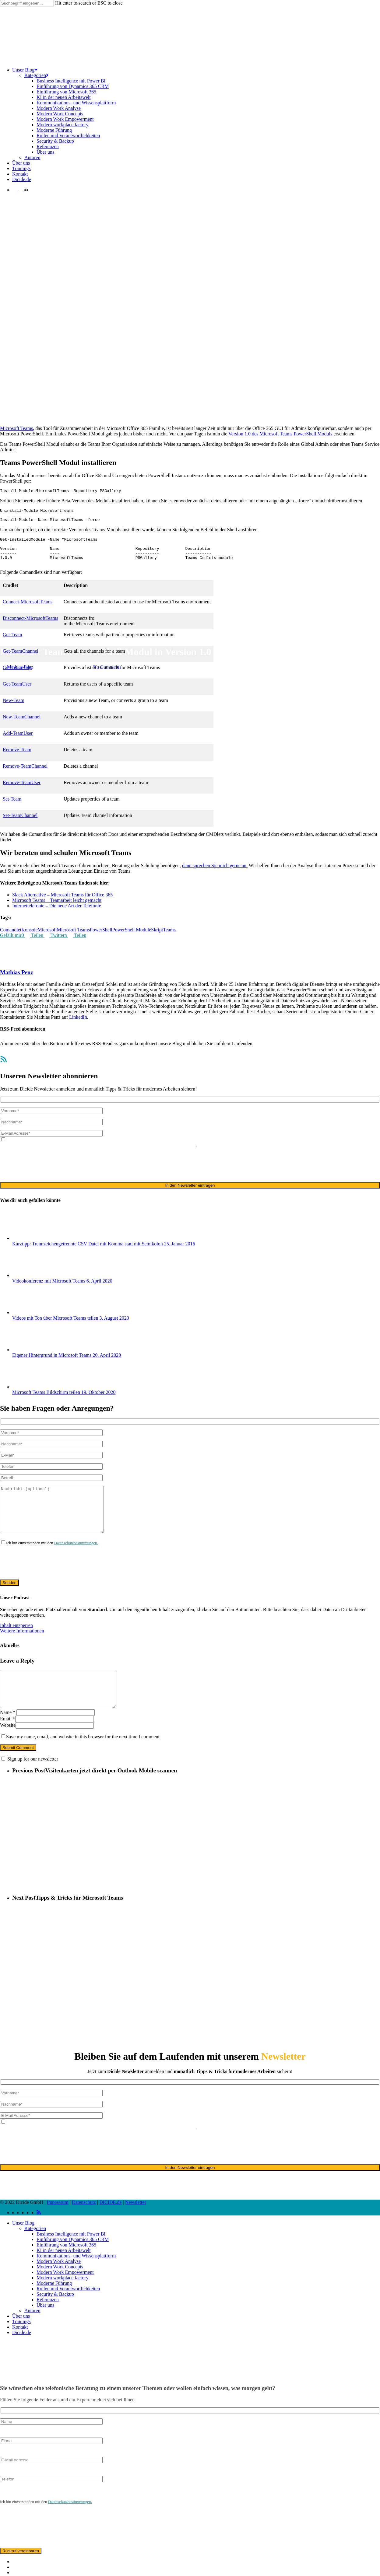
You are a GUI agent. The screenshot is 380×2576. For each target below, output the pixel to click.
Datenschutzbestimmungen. (76, 1561)
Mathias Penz (20, 666)
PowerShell (101, 938)
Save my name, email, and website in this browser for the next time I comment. (83, 1762)
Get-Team (12, 643)
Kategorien (35, 2254)
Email (7, 1744)
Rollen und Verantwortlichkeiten (68, 2314)
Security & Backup (55, 2319)
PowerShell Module (131, 938)
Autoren (32, 2336)
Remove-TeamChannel (25, 775)
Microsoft (9, 637)
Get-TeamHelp (17, 676)
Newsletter (135, 2227)
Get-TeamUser (17, 693)
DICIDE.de (110, 2227)
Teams (90, 637)
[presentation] (46, 1174)
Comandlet (10, 938)
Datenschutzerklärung (37, 1154)
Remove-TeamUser (21, 791)
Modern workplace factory (63, 2303)
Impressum (58, 2227)
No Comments (107, 666)
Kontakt (20, 2352)
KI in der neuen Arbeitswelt (64, 2275)
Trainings (21, 2347)
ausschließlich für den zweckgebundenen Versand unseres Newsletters (127, 1154)
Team (78, 637)
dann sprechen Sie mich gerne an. (215, 874)
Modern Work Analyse (59, 2286)
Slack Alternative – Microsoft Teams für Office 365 (62, 903)
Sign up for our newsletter (32, 1784)
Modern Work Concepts (60, 2292)
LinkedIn (78, 1026)
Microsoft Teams (35, 637)
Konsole (29, 938)
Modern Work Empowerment (65, 2297)
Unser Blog (23, 2248)
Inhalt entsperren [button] (16, 1643)
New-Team (13, 709)
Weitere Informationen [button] (22, 1649)
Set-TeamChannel (20, 824)
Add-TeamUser (18, 742)
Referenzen (48, 2325)
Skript (157, 938)
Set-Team (12, 808)
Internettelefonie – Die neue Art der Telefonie (56, 914)
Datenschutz (84, 2227)
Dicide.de (21, 2358)
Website (8, 1750)
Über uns (45, 2330)
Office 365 (62, 637)
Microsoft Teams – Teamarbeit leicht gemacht (57, 909)
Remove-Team (17, 758)
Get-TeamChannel (20, 660)
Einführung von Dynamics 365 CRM (73, 2264)
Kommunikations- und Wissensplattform (76, 2281)
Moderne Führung (54, 2308)
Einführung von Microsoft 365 (66, 2270)
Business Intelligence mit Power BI (71, 2259)
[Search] (27, 3)
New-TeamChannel (21, 725)
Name (7, 1737)
